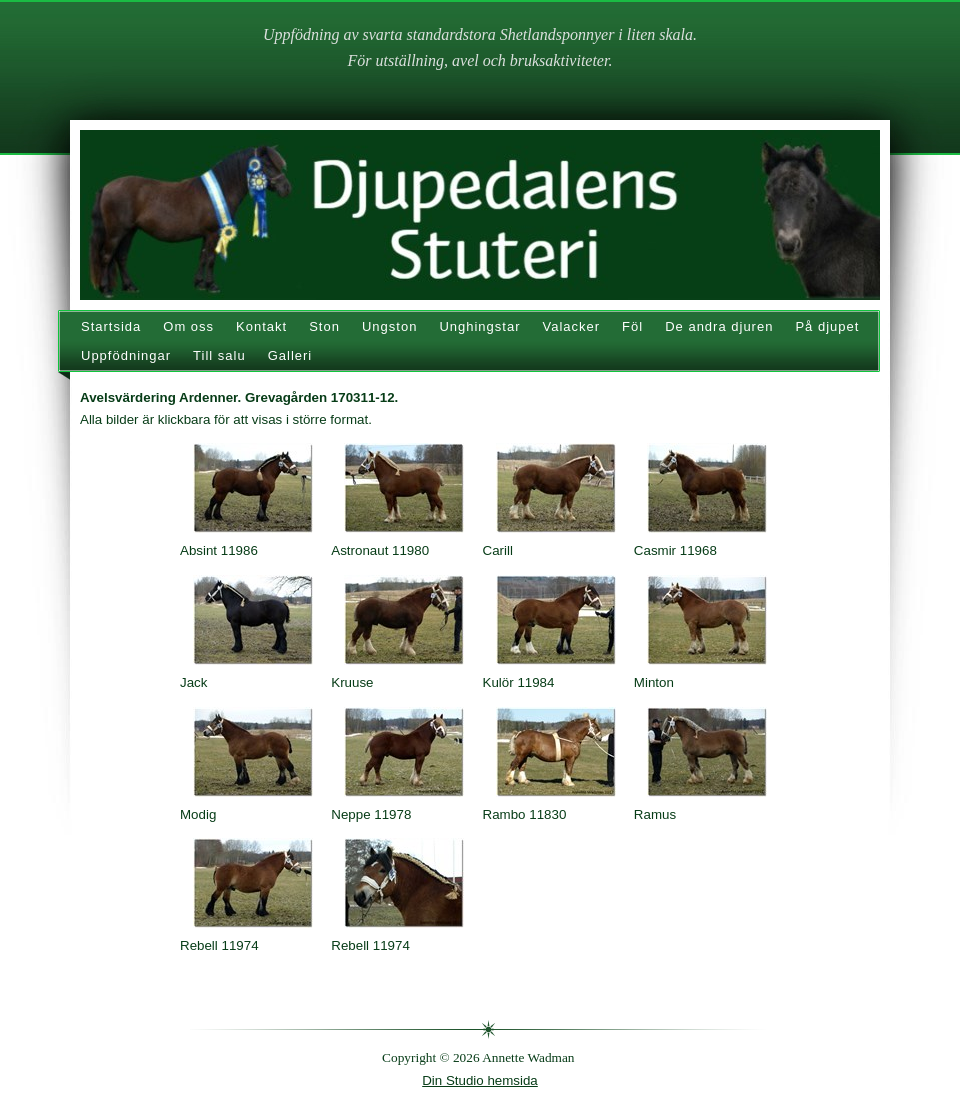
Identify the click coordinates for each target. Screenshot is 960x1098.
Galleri (290, 355)
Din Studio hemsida (480, 1080)
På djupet (827, 326)
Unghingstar (479, 326)
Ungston (389, 326)
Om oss (188, 326)
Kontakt (261, 326)
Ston (324, 326)
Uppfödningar (126, 355)
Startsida (111, 326)
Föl (632, 326)
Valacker (571, 326)
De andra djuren (719, 326)
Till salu (219, 355)
